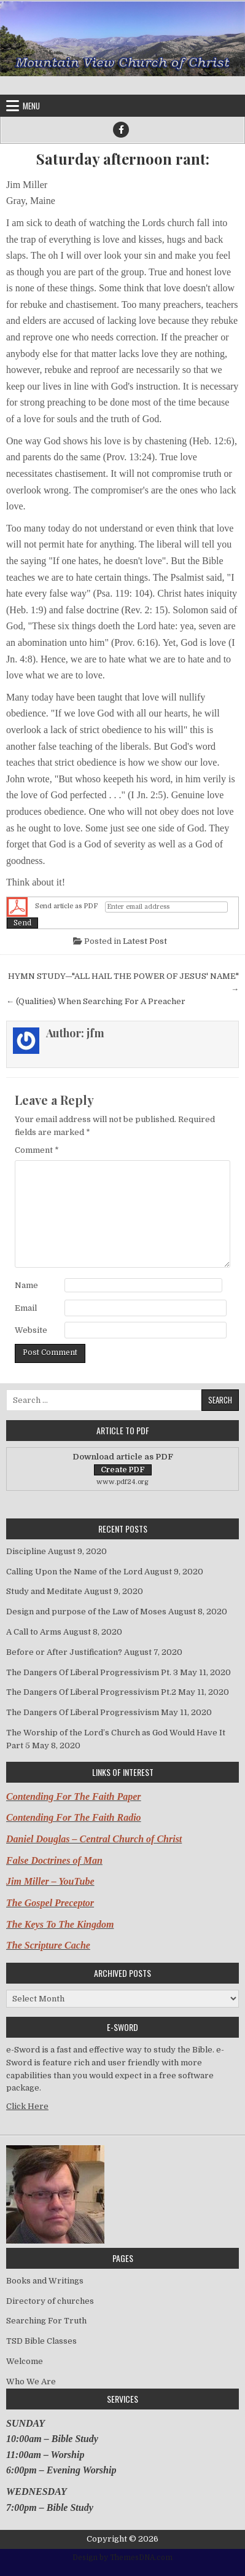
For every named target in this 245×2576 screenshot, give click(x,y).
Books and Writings (45, 2280)
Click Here (27, 2106)
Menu (31, 106)
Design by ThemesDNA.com (122, 2557)
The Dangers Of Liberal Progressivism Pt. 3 (92, 1672)
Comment (37, 1150)
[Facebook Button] (121, 130)
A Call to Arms (33, 1631)
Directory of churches (50, 2301)
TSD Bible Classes (41, 2341)
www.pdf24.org (122, 1482)
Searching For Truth (46, 2320)
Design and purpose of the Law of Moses (86, 1611)
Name (26, 1285)
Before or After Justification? (64, 1652)
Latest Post (145, 941)
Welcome (24, 2361)
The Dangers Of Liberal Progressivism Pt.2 (91, 1692)
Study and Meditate (44, 1591)
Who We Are (31, 2381)
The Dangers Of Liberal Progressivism (82, 1712)
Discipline (26, 1551)
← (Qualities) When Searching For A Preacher (95, 1001)
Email (26, 1308)
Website (31, 1330)
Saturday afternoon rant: (122, 159)
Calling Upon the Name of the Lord (74, 1571)
